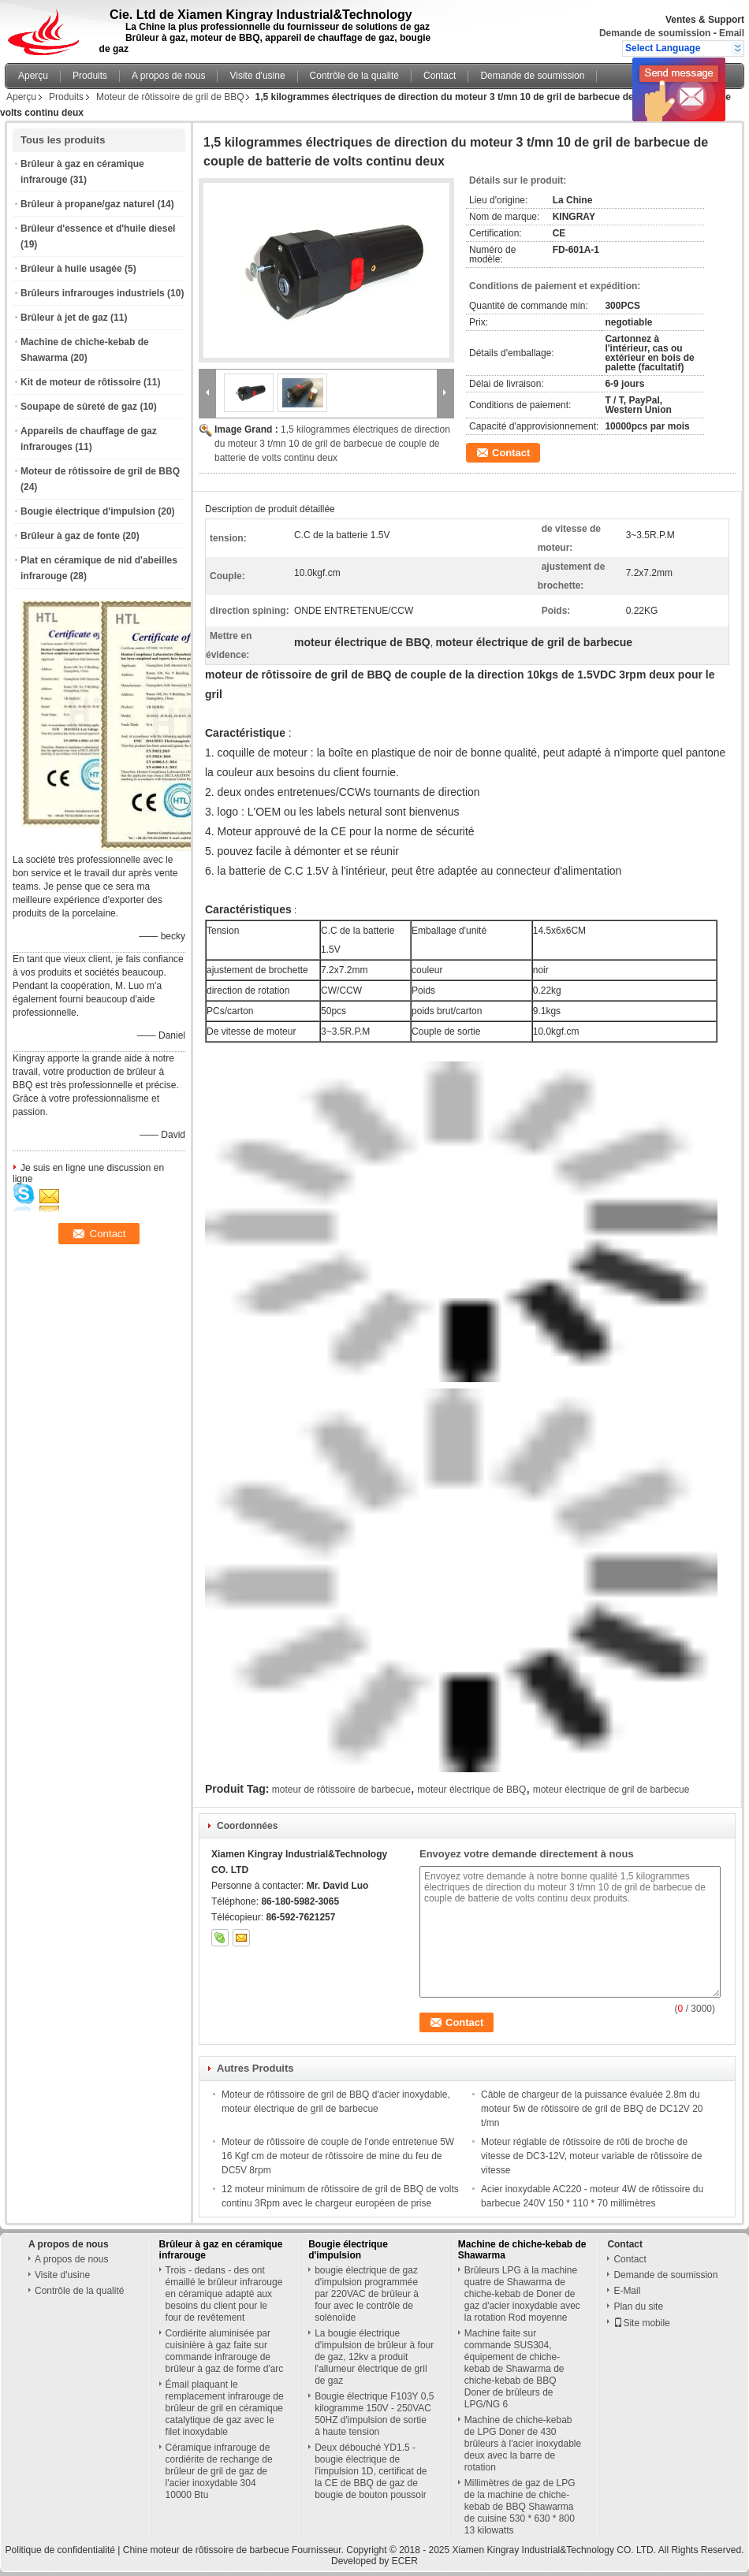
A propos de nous (168, 75)
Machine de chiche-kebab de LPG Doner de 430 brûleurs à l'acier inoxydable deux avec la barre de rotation (522, 2443)
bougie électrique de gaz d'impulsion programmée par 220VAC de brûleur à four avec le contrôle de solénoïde (367, 2294)
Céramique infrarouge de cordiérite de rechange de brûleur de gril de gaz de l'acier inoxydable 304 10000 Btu (219, 2471)
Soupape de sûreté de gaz (78, 406)
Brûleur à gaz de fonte (70, 535)
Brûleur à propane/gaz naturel (87, 204)
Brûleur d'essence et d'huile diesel (97, 228)
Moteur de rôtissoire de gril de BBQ (170, 96)
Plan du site (638, 2306)
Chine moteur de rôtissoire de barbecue (206, 2550)
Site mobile (641, 2323)
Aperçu (33, 75)
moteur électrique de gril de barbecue (611, 1789)
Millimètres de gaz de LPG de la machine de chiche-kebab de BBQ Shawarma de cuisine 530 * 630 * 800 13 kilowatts (520, 2506)
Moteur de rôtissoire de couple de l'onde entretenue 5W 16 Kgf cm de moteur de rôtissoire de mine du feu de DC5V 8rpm (338, 2156)
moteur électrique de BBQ (471, 1789)
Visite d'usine (257, 75)
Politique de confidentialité (60, 2550)
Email (731, 33)
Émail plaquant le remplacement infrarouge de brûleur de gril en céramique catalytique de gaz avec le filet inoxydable (225, 2408)
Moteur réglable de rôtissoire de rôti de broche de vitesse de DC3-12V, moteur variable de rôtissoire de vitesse (591, 2156)
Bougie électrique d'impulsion (87, 511)
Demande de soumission (654, 33)
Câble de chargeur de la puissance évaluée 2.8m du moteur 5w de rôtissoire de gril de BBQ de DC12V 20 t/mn (591, 2108)
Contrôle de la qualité (354, 75)
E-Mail (626, 2290)
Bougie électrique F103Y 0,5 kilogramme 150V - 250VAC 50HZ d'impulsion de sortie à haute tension (374, 2414)
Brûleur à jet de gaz (64, 317)
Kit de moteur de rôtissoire (80, 382)
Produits (90, 75)
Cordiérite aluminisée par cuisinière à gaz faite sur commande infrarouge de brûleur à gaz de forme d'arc (225, 2351)
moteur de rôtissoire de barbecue (341, 1789)
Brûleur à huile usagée (71, 268)
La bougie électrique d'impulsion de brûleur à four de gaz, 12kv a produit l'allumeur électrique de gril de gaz (374, 2357)
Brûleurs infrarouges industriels (92, 293)
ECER (405, 2561)
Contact (439, 75)
